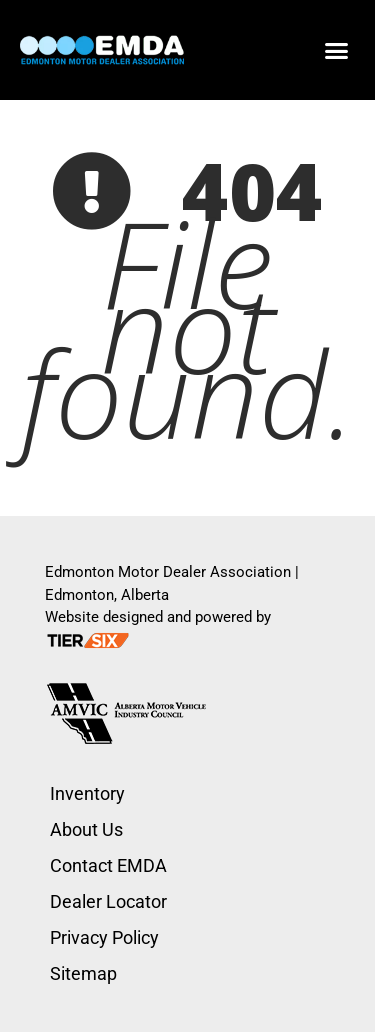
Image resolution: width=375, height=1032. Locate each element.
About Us (86, 829)
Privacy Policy (104, 937)
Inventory (87, 793)
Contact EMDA (108, 865)
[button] (337, 50)
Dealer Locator (108, 901)
